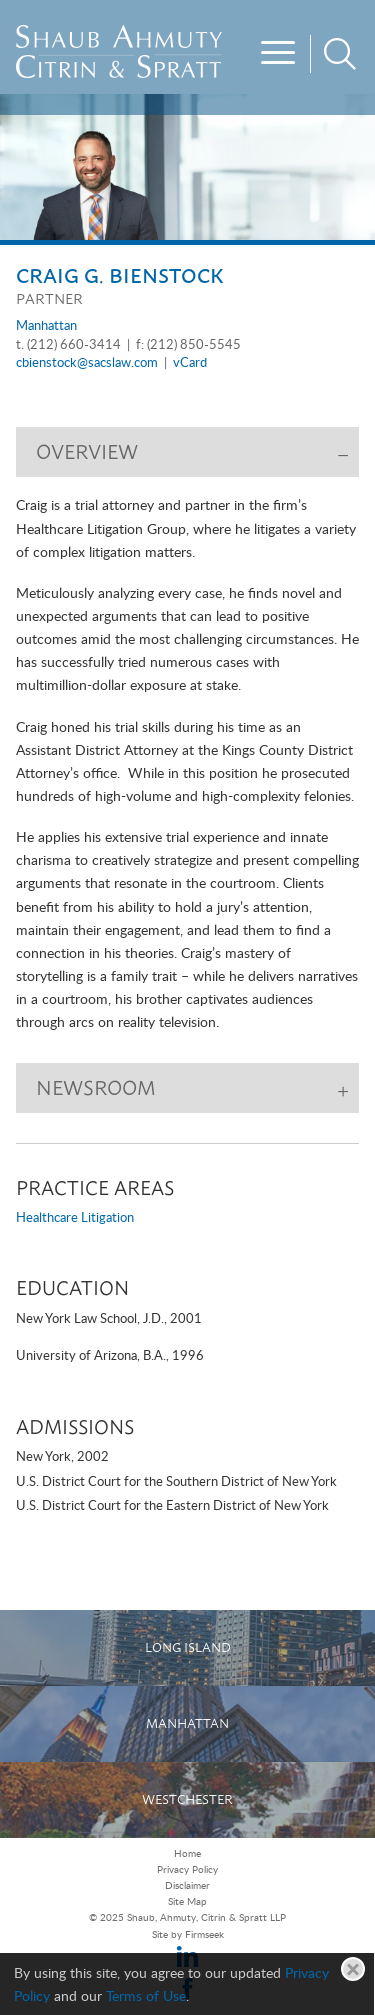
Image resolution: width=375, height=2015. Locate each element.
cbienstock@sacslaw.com (87, 363)
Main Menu (137, 21)
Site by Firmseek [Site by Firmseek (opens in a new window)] (188, 1935)
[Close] (353, 1969)
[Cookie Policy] (187, 1984)
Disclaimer (187, 1886)
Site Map (187, 1902)
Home (187, 1854)
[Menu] (281, 55)
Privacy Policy (187, 1870)
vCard (190, 363)
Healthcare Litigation (75, 1218)
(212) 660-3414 (74, 345)
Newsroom (96, 1088)
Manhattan (46, 326)
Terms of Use (146, 1996)
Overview (87, 452)
